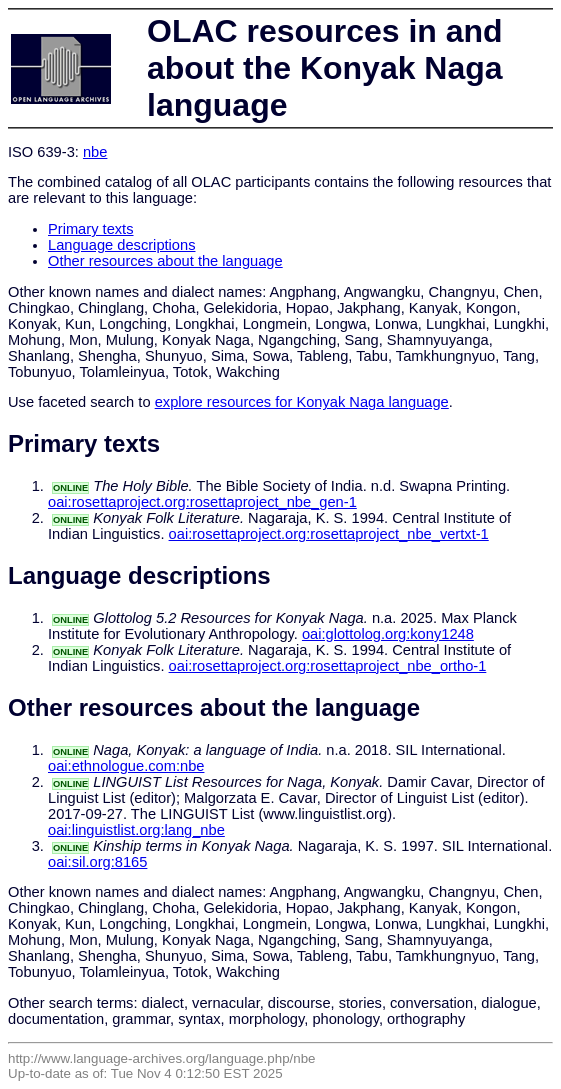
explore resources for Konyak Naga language (302, 402)
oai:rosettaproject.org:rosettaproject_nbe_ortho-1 (328, 666)
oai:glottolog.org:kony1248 (388, 634)
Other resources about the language (165, 261)
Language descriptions (122, 245)
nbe (95, 152)
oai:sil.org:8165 (97, 862)
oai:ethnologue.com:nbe (126, 766)
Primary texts (91, 229)
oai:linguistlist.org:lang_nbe (136, 830)
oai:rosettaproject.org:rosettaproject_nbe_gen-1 (202, 502)
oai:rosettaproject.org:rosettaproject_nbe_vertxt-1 (329, 534)
